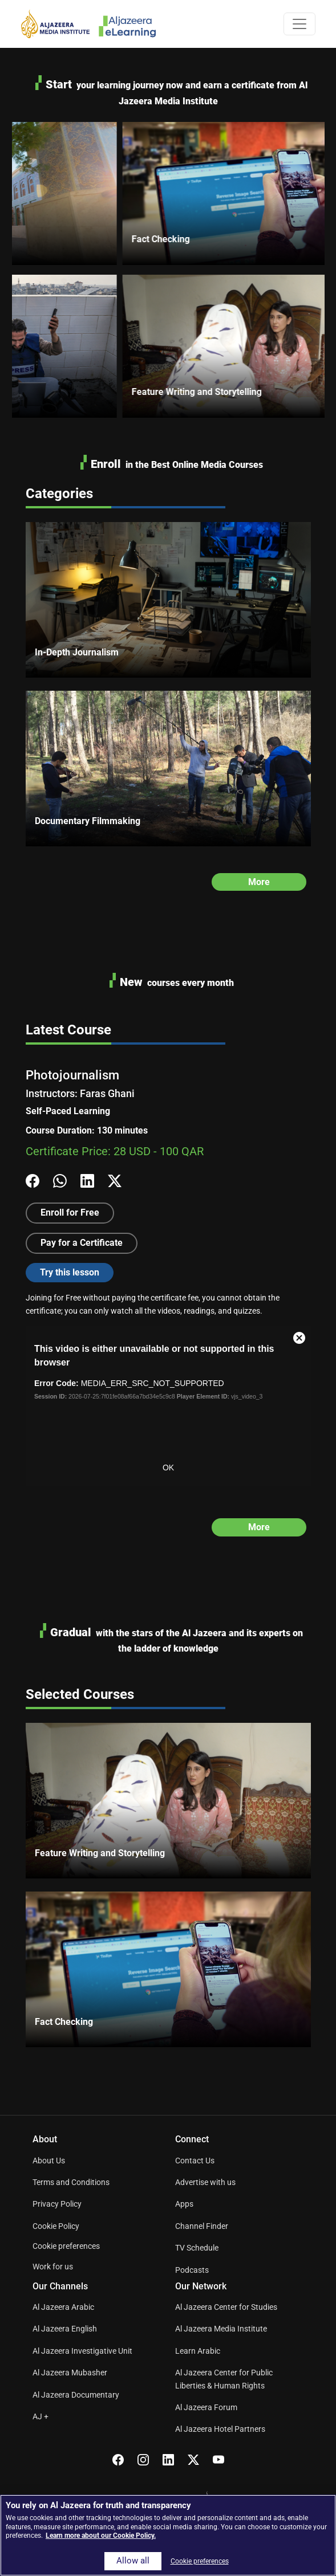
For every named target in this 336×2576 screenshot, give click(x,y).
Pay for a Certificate (82, 1242)
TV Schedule (196, 2247)
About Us (49, 2160)
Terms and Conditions (71, 2182)
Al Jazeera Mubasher (70, 2372)
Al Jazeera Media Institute (221, 2328)
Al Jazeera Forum (206, 2407)
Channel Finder (201, 2226)
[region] (168, 2535)
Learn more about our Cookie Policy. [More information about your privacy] (101, 2536)
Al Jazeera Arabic (63, 2307)
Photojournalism (72, 1074)
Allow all (132, 2561)
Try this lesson (69, 1272)
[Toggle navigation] (299, 24)
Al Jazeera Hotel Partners (220, 2429)
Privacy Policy (57, 2203)
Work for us (53, 2266)
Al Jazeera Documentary (76, 2394)
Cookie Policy (56, 2226)
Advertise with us (205, 2182)
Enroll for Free (70, 1212)
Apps (184, 2203)
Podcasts (192, 2270)
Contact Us (194, 2160)
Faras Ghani (107, 1093)
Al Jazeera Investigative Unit (82, 2350)
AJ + (40, 2416)
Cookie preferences (66, 2246)
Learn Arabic (197, 2350)
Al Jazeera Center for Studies (226, 2307)
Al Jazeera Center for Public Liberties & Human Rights (224, 2379)
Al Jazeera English (65, 2328)
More (259, 882)
